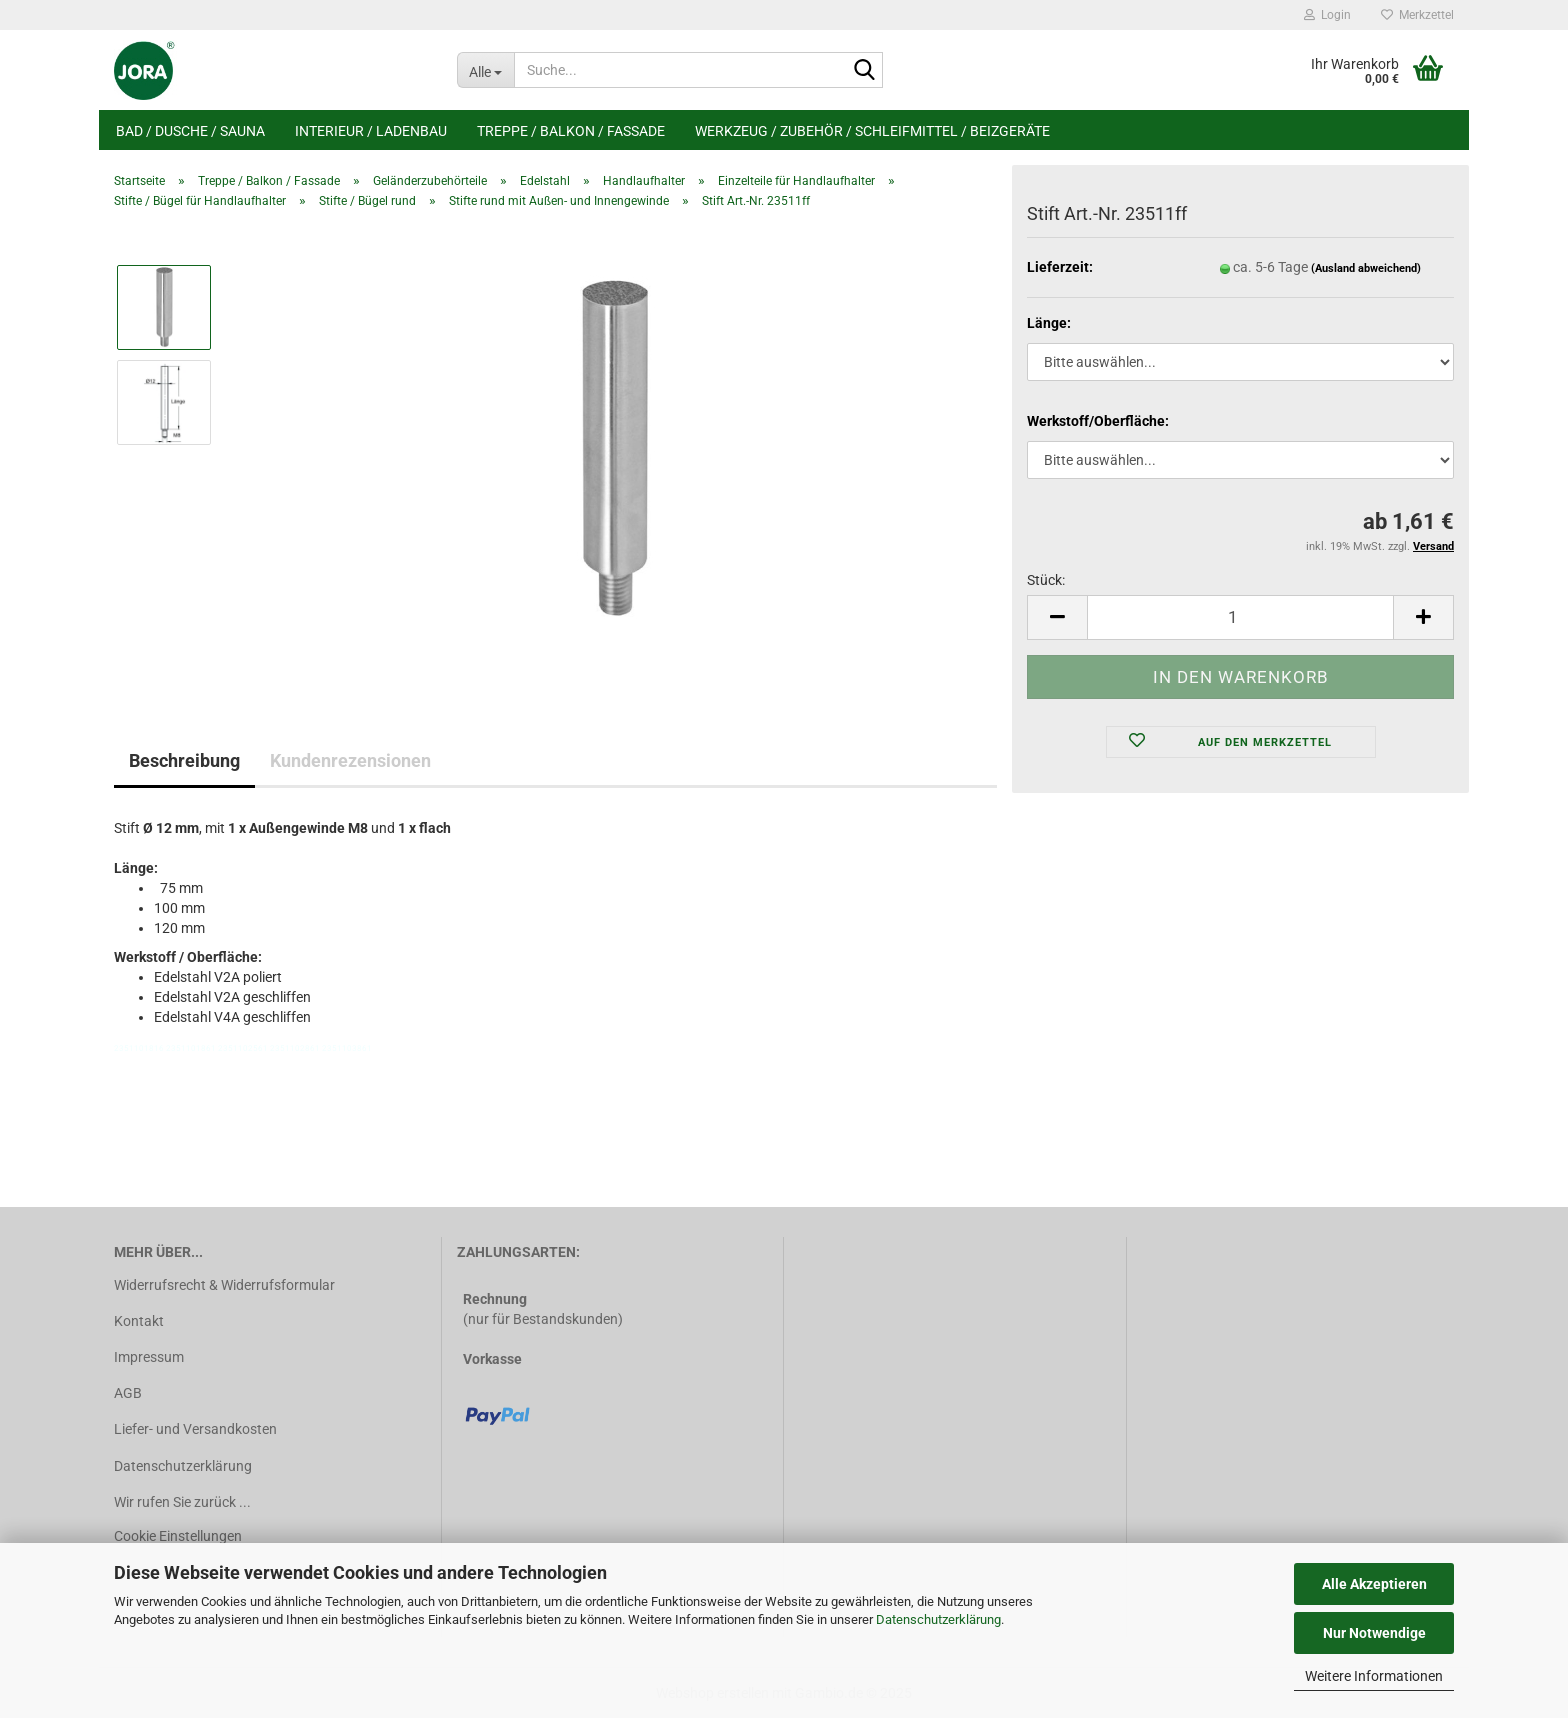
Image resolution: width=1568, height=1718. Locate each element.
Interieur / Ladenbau (371, 131)
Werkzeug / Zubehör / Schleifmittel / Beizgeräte (872, 131)
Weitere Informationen (1374, 1676)
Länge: (1049, 323)
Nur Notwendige (1374, 1633)
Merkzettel (1417, 15)
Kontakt (139, 1321)
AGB (128, 1393)
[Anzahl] (1240, 617)
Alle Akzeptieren (1374, 1584)
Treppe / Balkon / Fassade (571, 131)
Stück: (1046, 580)
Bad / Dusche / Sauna (190, 131)
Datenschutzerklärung (938, 1619)
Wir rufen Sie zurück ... (182, 1502)
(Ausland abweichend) (1366, 268)
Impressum (149, 1357)
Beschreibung (184, 760)
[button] (1057, 617)
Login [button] (1327, 15)
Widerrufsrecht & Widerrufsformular (224, 1285)
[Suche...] (485, 70)
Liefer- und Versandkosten (195, 1429)
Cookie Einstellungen (178, 1536)
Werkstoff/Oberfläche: (1098, 421)
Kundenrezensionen (350, 760)
